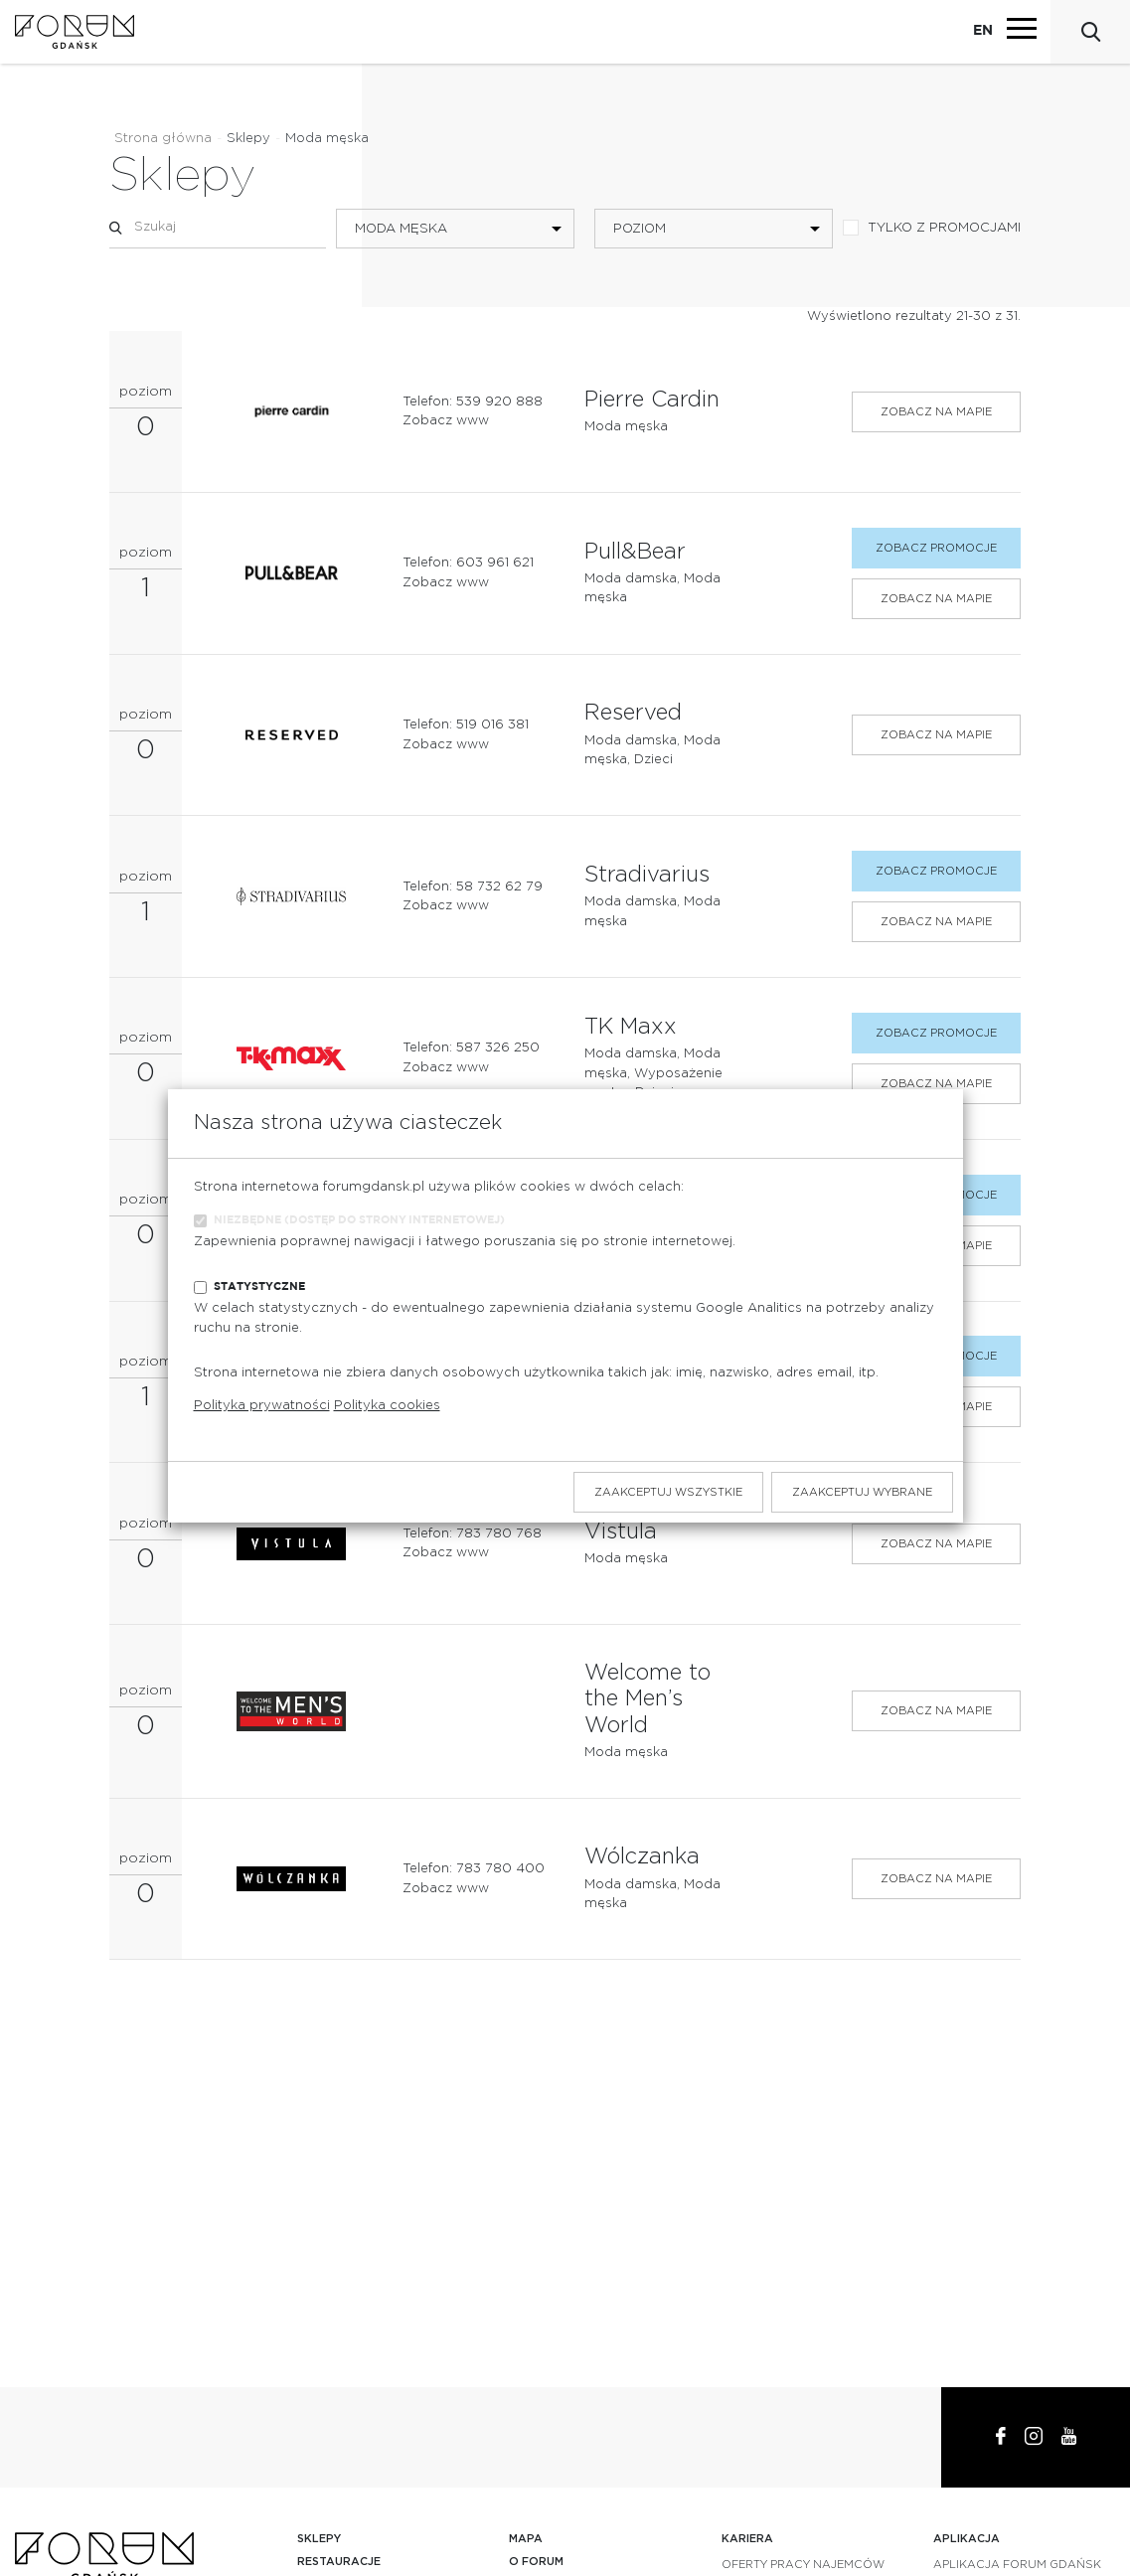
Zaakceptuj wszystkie (668, 1492)
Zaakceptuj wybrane (862, 1492)
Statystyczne (259, 1286)
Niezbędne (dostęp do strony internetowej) (359, 1219)
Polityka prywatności (262, 1405)
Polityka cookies (387, 1405)
